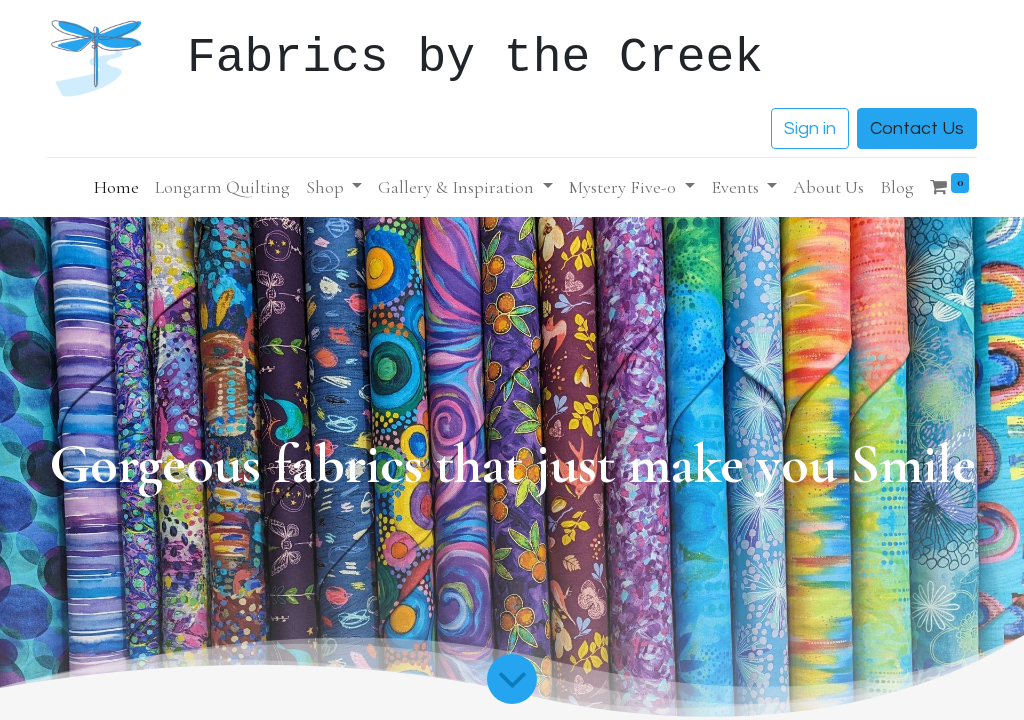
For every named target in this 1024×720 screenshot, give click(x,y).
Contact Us (917, 128)
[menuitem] (116, 187)
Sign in (810, 128)
